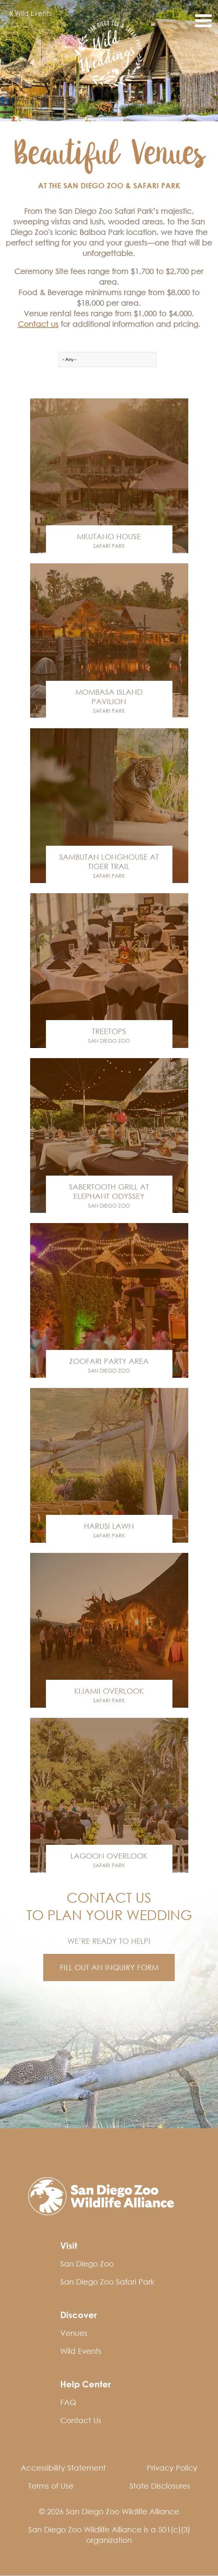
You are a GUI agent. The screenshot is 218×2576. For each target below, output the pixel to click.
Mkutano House (109, 536)
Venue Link (109, 475)
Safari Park (109, 545)
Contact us (38, 324)
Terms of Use (50, 2485)
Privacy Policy (172, 2467)
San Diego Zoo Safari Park (107, 2281)
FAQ (68, 2402)
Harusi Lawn (109, 1526)
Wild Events (30, 14)
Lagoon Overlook (109, 1856)
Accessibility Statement (63, 2467)
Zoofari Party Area (109, 1361)
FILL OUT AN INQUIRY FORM (109, 1967)
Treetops (109, 1031)
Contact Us (80, 2420)
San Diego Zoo (109, 1040)
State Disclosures (160, 2485)
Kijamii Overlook (109, 1691)
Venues (73, 2333)
